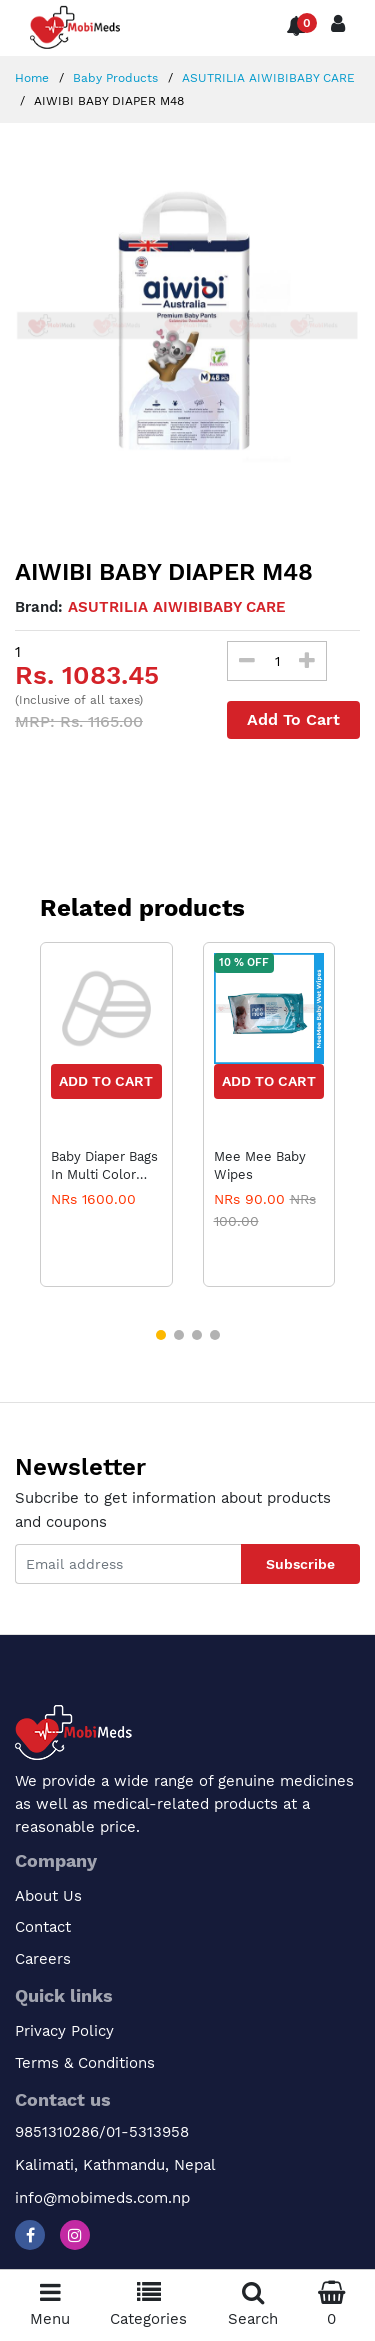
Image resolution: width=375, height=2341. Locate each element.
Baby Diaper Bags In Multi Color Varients (104, 1166)
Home (32, 78)
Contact (43, 1927)
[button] (161, 1335)
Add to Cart (106, 1081)
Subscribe (300, 1564)
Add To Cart (293, 719)
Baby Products (113, 78)
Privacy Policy (64, 2031)
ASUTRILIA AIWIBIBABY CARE (266, 78)
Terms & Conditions (85, 2063)
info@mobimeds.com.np (102, 2198)
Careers (43, 1959)
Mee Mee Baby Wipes (260, 1165)
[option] (187, 325)
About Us (48, 1896)
